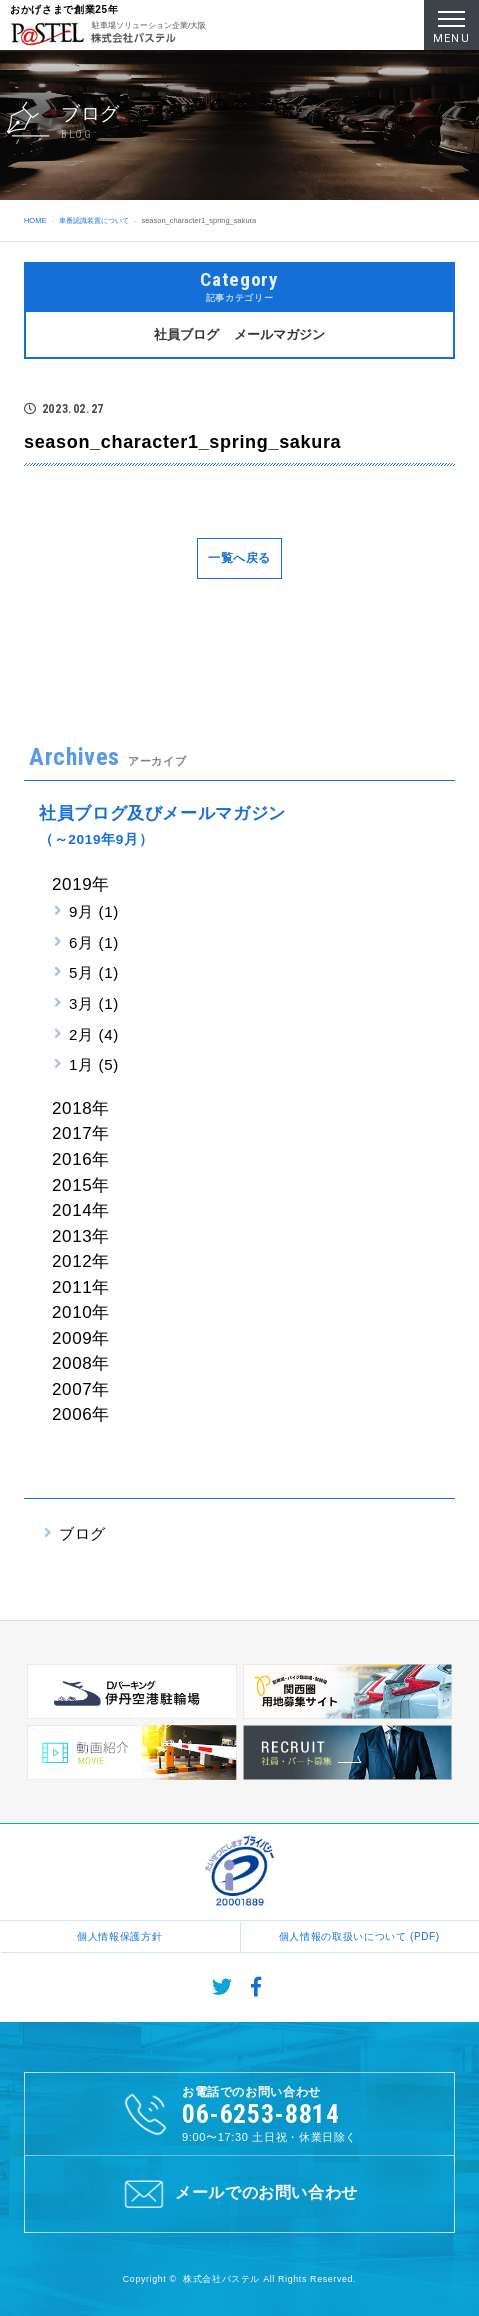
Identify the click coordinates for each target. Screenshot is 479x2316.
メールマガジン (279, 334)
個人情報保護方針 (119, 1936)
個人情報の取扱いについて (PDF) (359, 1936)
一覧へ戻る (239, 558)
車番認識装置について (94, 220)
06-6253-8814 (261, 2114)
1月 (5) (94, 1064)
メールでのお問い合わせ (239, 2194)
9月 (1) (94, 911)
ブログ (82, 1533)
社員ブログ (186, 334)
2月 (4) (94, 1034)
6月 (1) (94, 942)
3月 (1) (94, 1003)
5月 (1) (94, 972)
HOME (35, 220)
